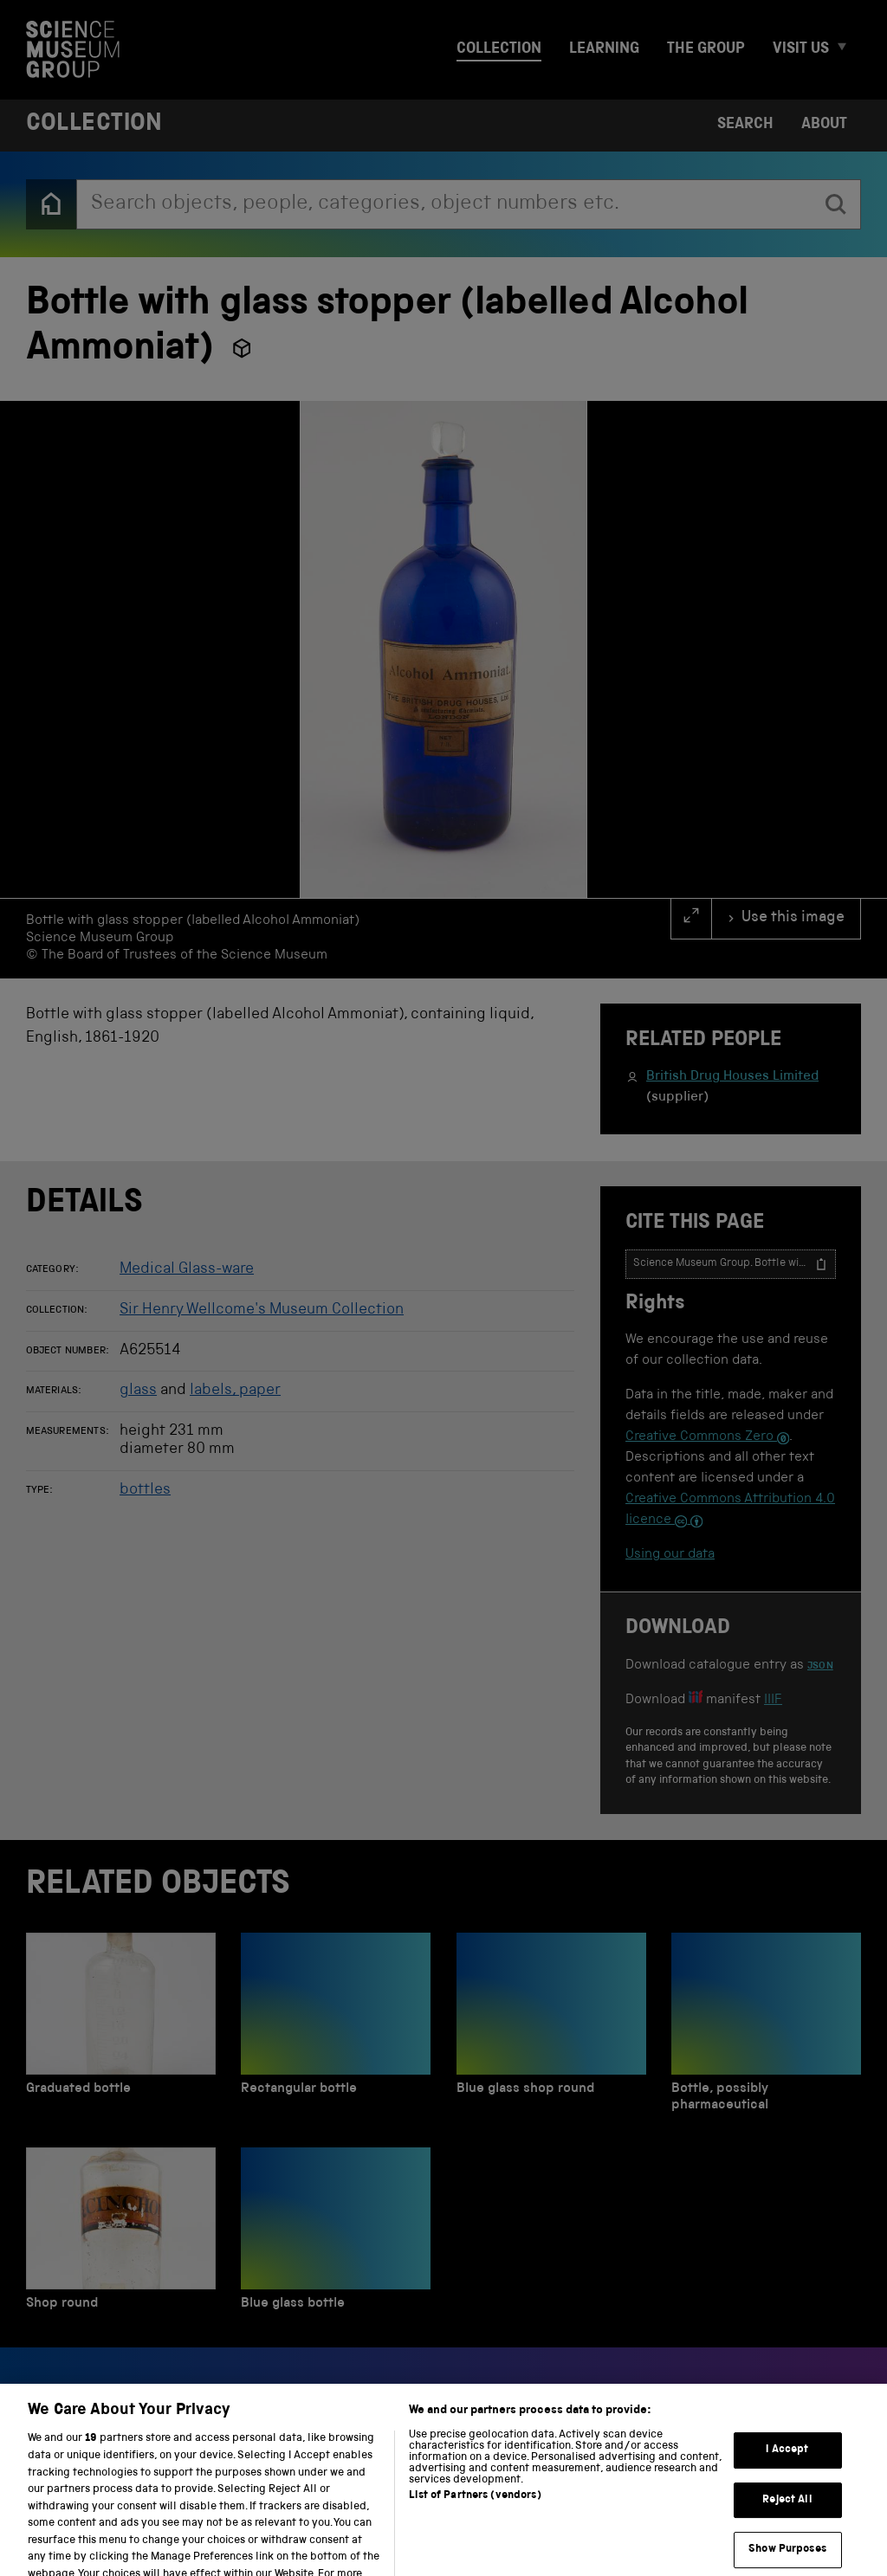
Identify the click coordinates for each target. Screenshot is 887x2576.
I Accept (787, 2478)
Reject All (787, 2528)
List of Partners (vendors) (475, 2524)
